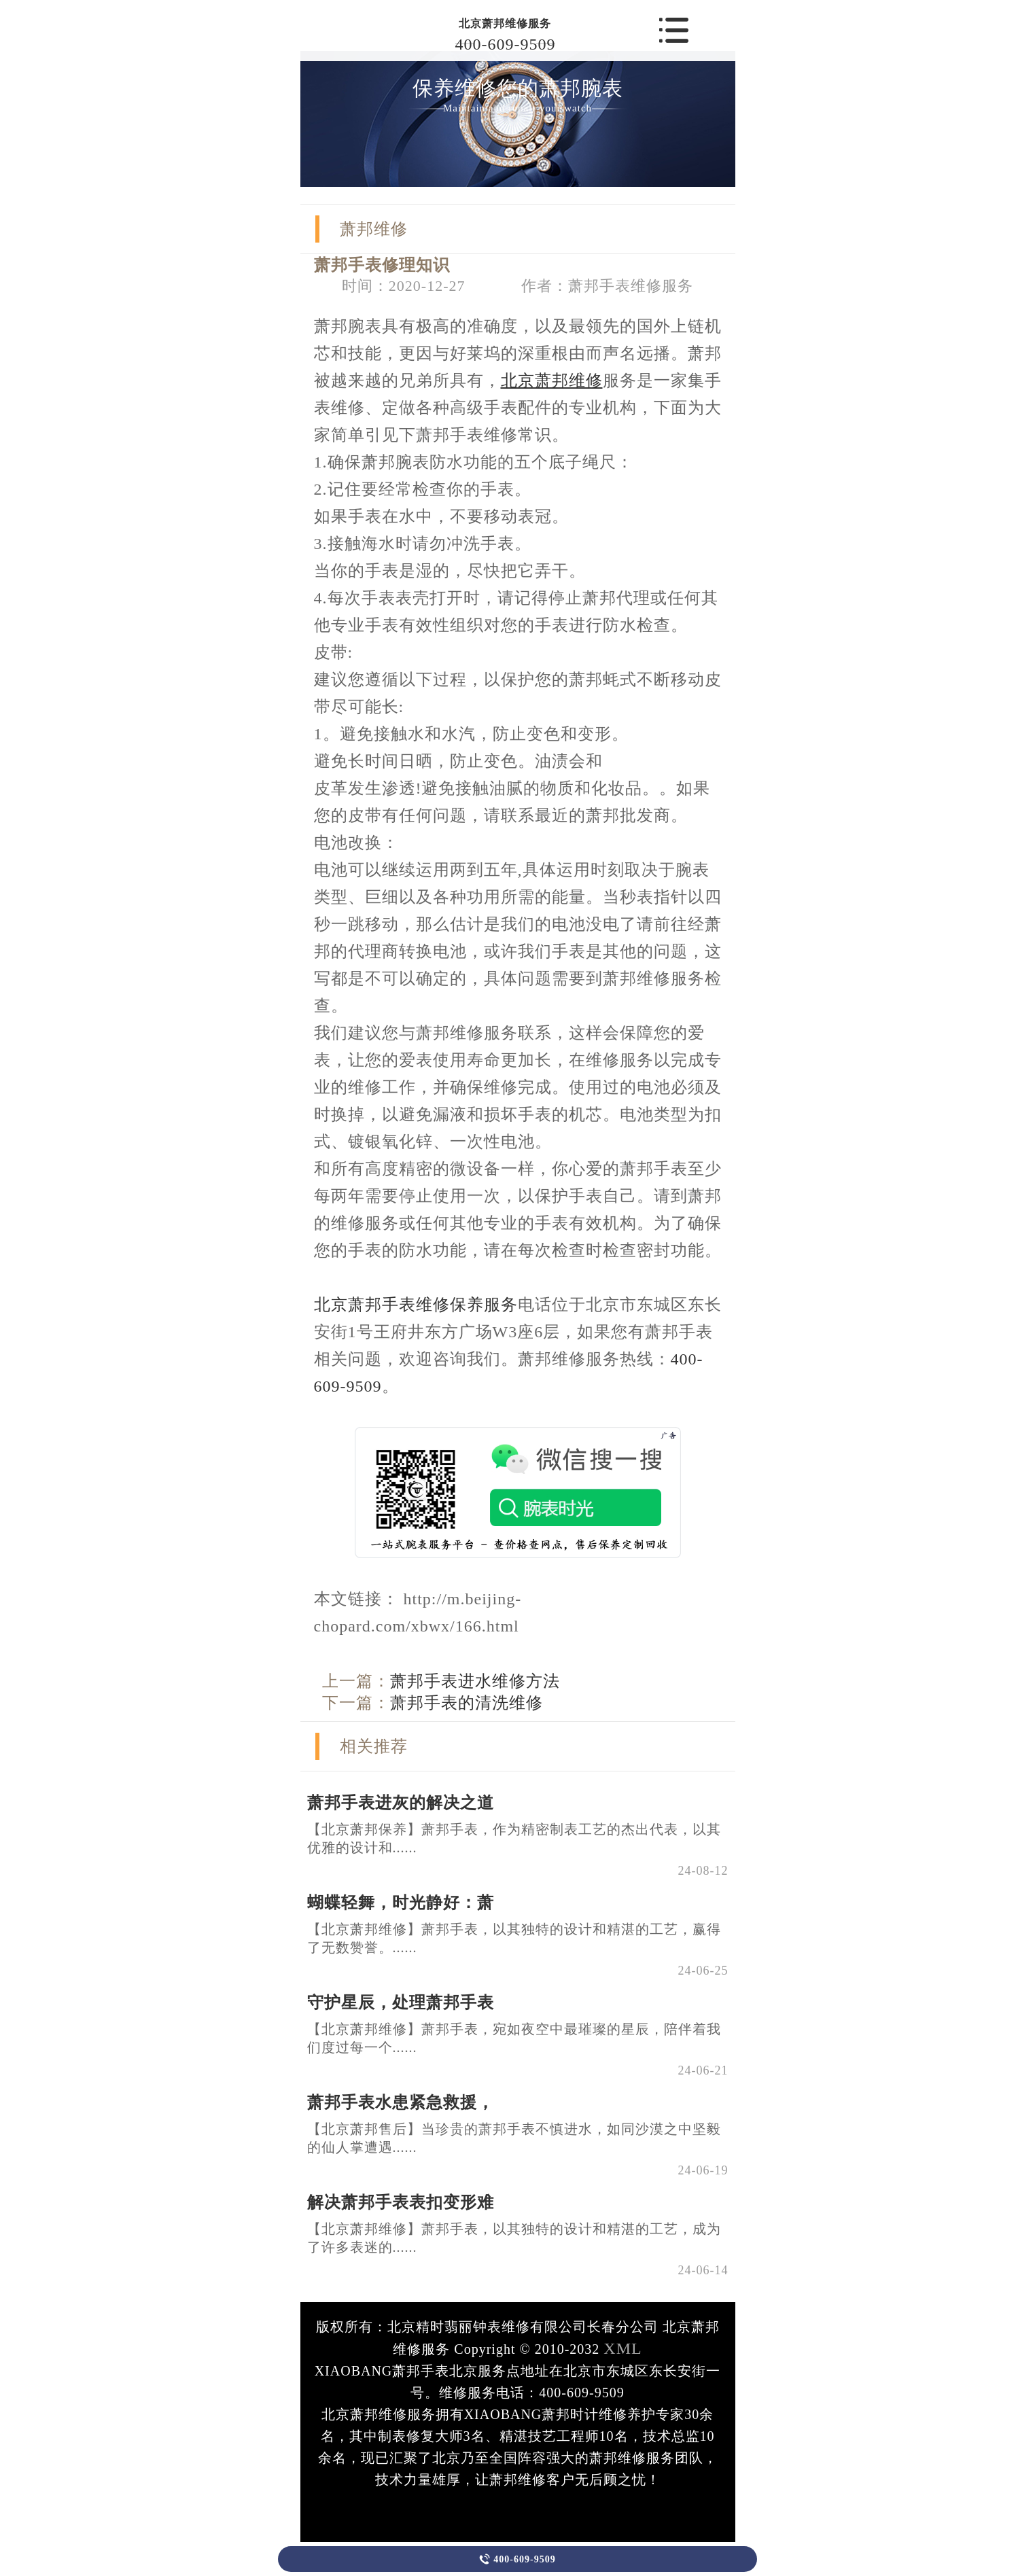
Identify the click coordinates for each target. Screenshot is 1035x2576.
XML (622, 2348)
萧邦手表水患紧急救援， (400, 2102)
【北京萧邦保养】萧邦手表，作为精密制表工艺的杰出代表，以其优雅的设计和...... (514, 1838)
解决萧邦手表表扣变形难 (400, 2202)
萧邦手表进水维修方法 (475, 1681)
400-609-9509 (505, 44)
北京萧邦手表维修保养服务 (416, 1304)
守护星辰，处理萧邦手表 (400, 2002)
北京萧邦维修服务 (505, 23)
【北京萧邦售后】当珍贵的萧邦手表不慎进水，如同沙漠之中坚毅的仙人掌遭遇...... (514, 2138)
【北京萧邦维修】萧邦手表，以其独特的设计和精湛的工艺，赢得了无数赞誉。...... (514, 1938)
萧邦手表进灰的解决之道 (400, 1803)
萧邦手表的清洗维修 (466, 1703)
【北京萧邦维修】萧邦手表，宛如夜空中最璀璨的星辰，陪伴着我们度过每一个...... (514, 2038)
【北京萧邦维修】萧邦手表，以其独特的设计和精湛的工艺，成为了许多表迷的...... (514, 2238)
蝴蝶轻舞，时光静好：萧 (400, 1902)
